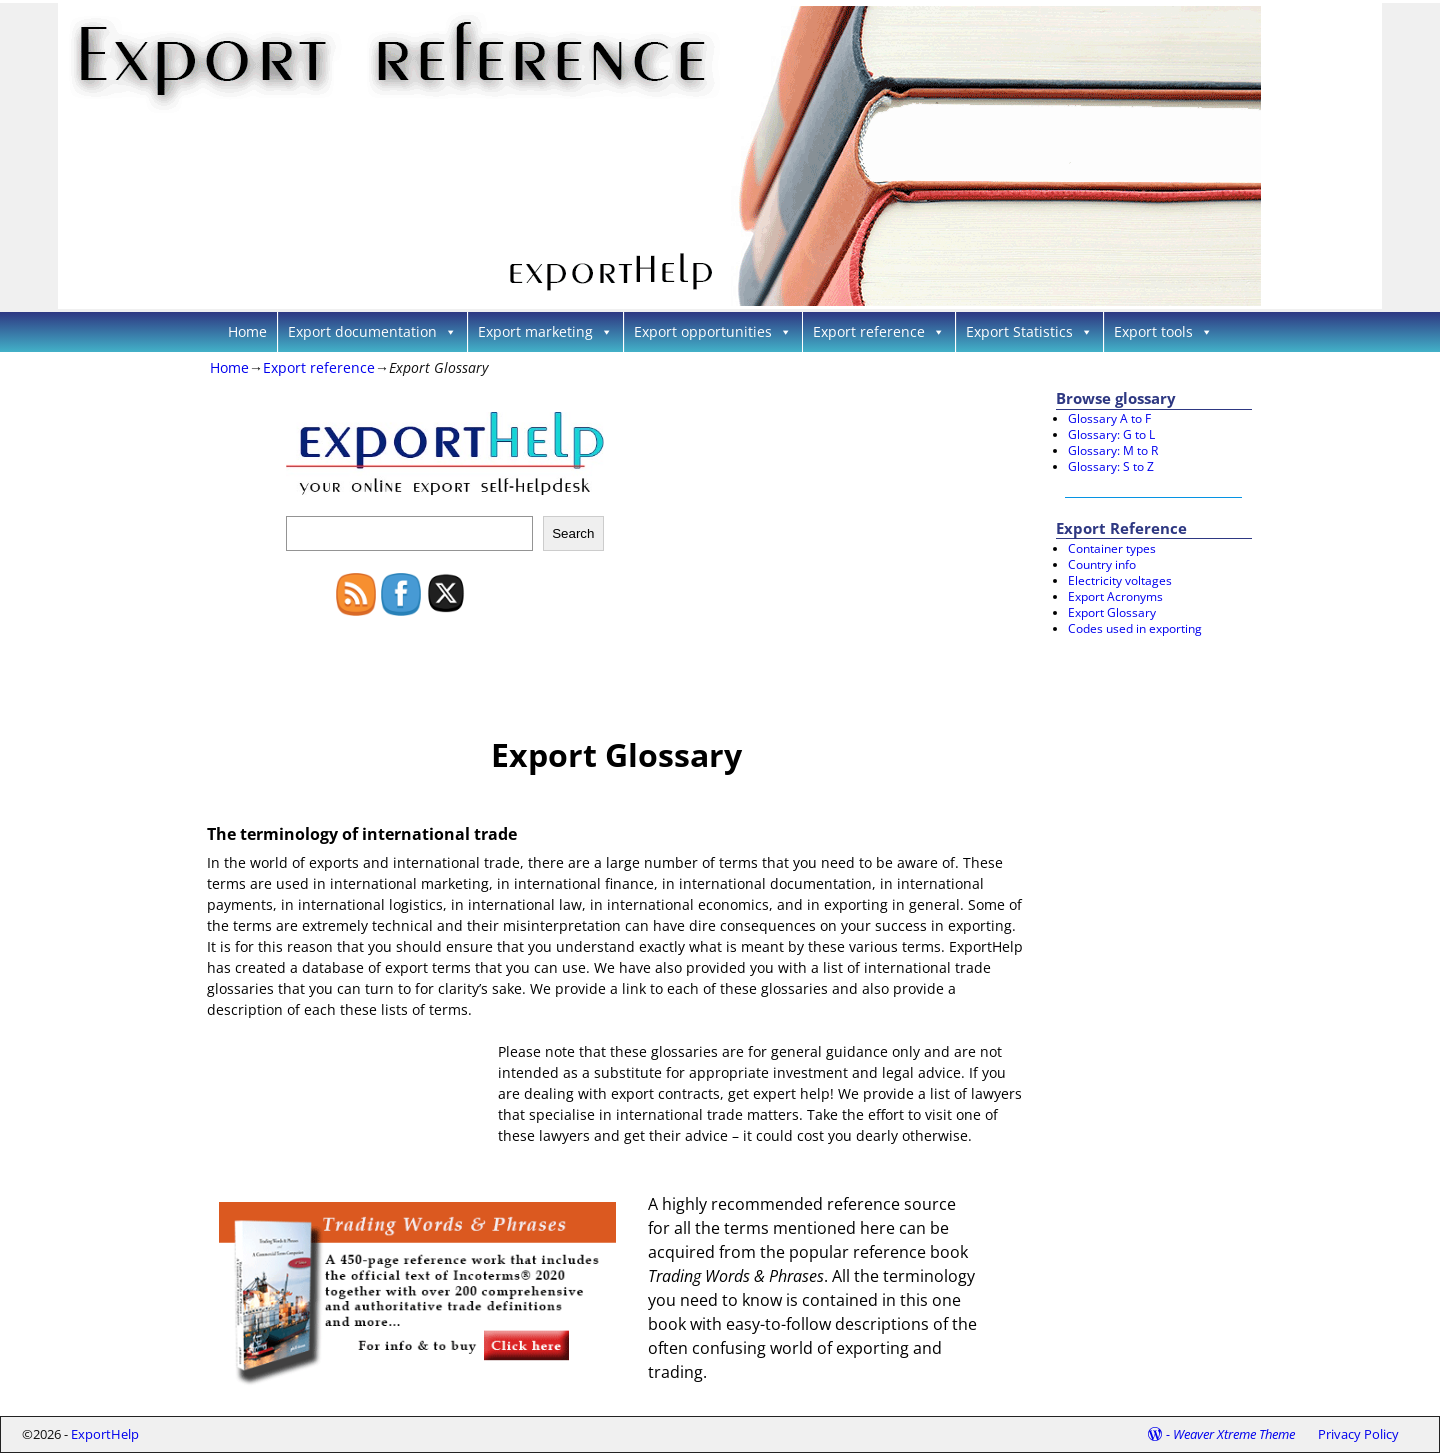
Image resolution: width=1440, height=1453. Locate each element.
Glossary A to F (1109, 418)
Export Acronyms (1115, 596)
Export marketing (545, 331)
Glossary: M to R (1113, 450)
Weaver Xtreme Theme (1234, 1434)
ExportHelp (105, 1434)
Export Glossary (1112, 612)
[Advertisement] (787, 536)
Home (247, 331)
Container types (1112, 548)
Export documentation (372, 331)
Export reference (879, 331)
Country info (1102, 564)
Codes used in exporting (1135, 628)
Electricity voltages (1120, 580)
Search (573, 533)
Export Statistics (1029, 331)
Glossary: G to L (1111, 434)
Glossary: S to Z (1111, 466)
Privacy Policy (1358, 1434)
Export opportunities (713, 331)
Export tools (1163, 331)
